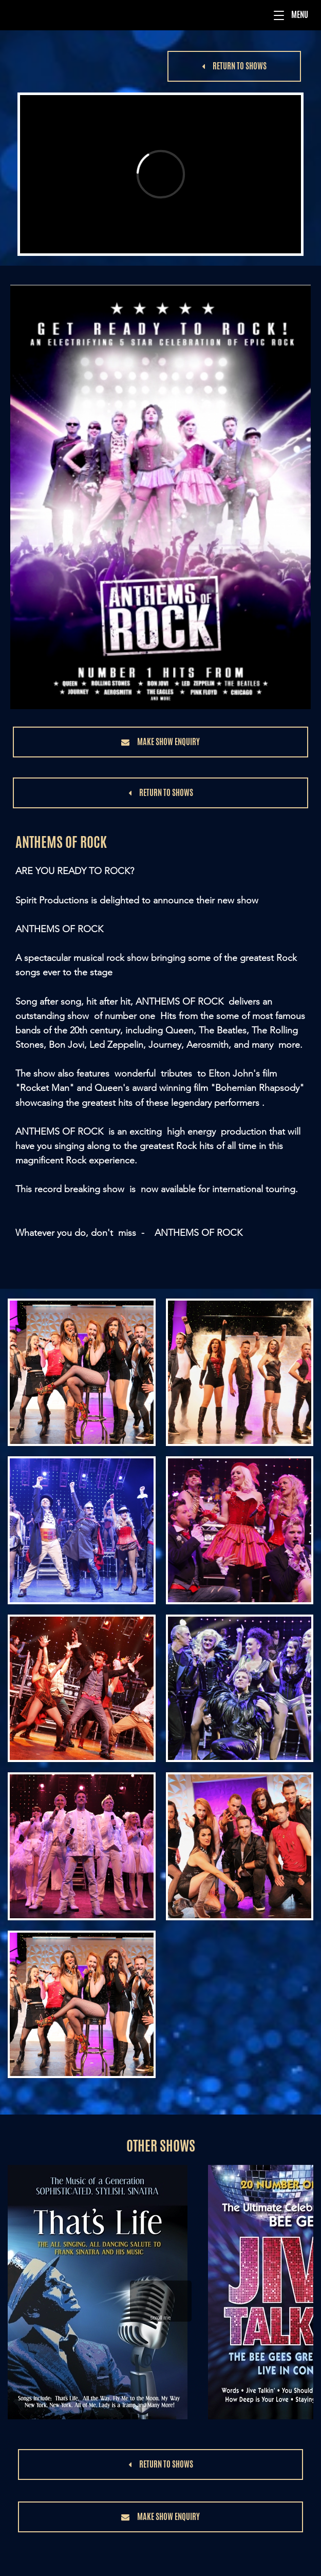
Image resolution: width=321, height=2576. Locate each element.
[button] (279, 15)
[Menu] (161, 15)
